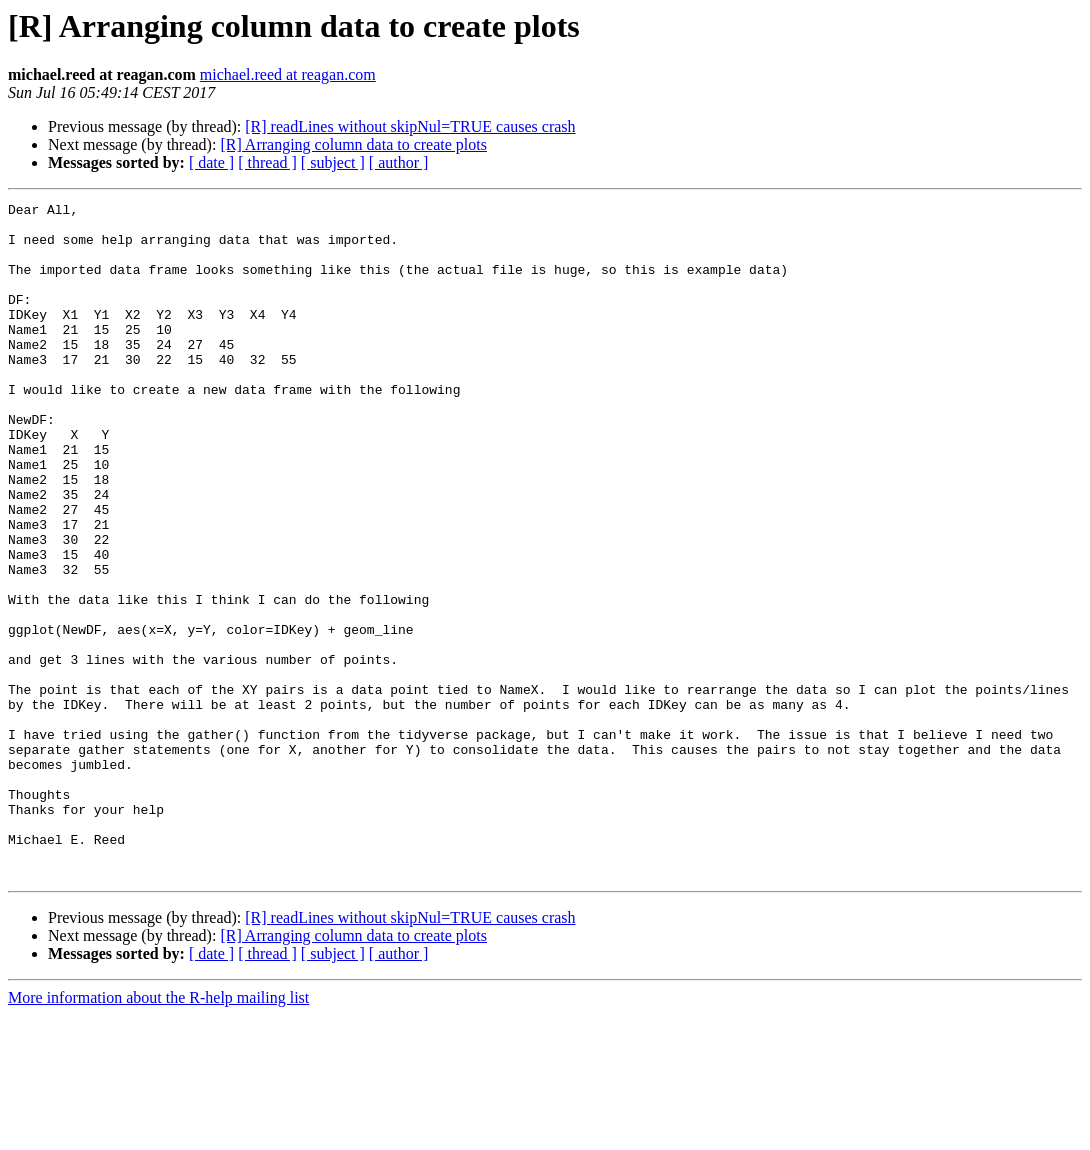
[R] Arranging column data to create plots (353, 144)
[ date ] (211, 162)
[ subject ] (333, 162)
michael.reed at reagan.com (288, 74)
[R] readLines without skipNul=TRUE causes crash (410, 126)
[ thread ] (267, 162)
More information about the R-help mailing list (158, 1132)
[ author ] (399, 162)
